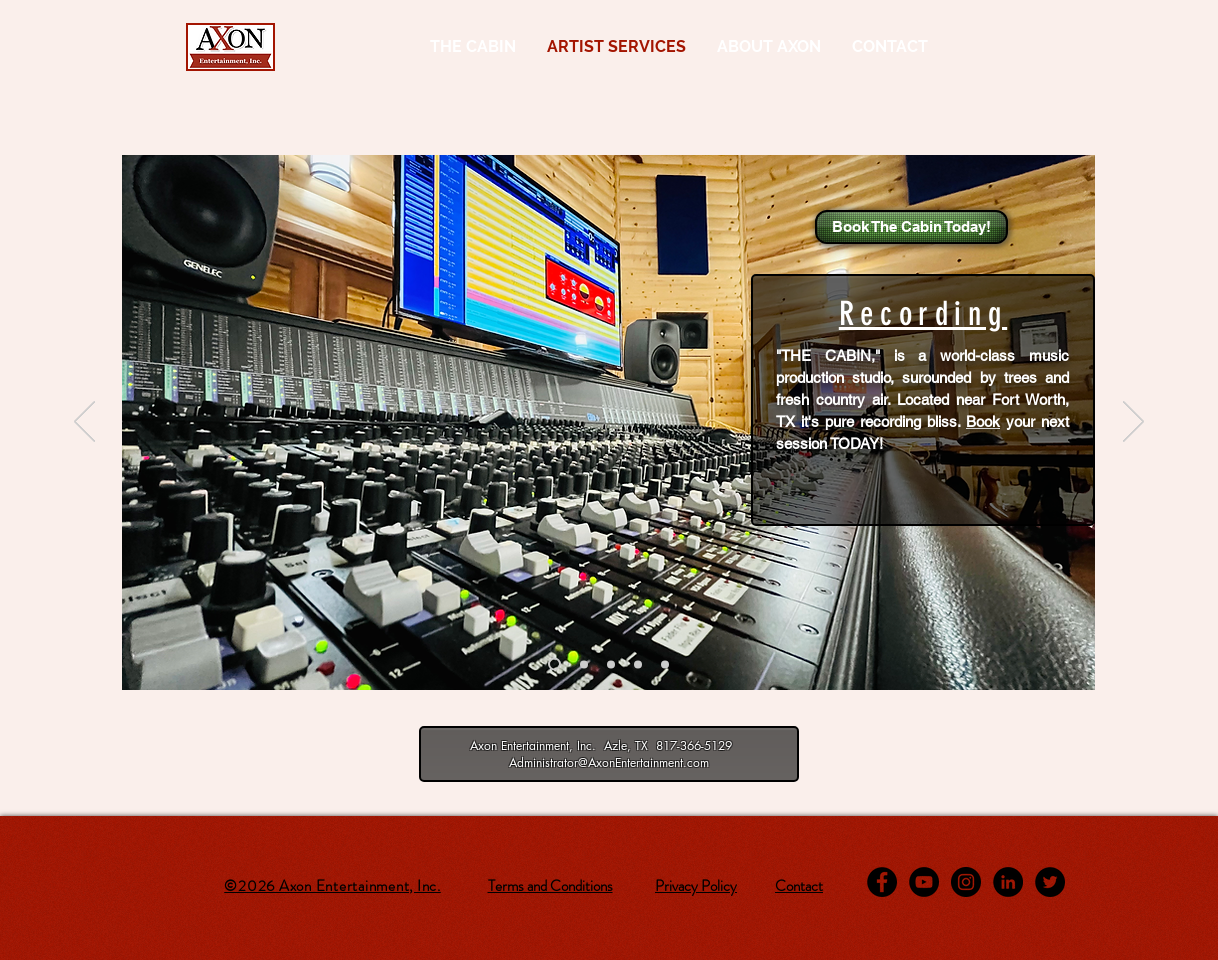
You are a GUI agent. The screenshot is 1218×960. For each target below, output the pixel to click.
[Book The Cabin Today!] (911, 227)
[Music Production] (584, 664)
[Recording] (554, 664)
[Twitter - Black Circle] (1050, 882)
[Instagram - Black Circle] (966, 882)
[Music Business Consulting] (665, 664)
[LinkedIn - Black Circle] (1008, 882)
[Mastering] (611, 664)
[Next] (1133, 423)
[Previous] (84, 423)
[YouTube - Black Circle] (924, 882)
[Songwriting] (638, 664)
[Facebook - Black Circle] (882, 882)
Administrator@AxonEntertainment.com (609, 762)
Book (983, 421)
